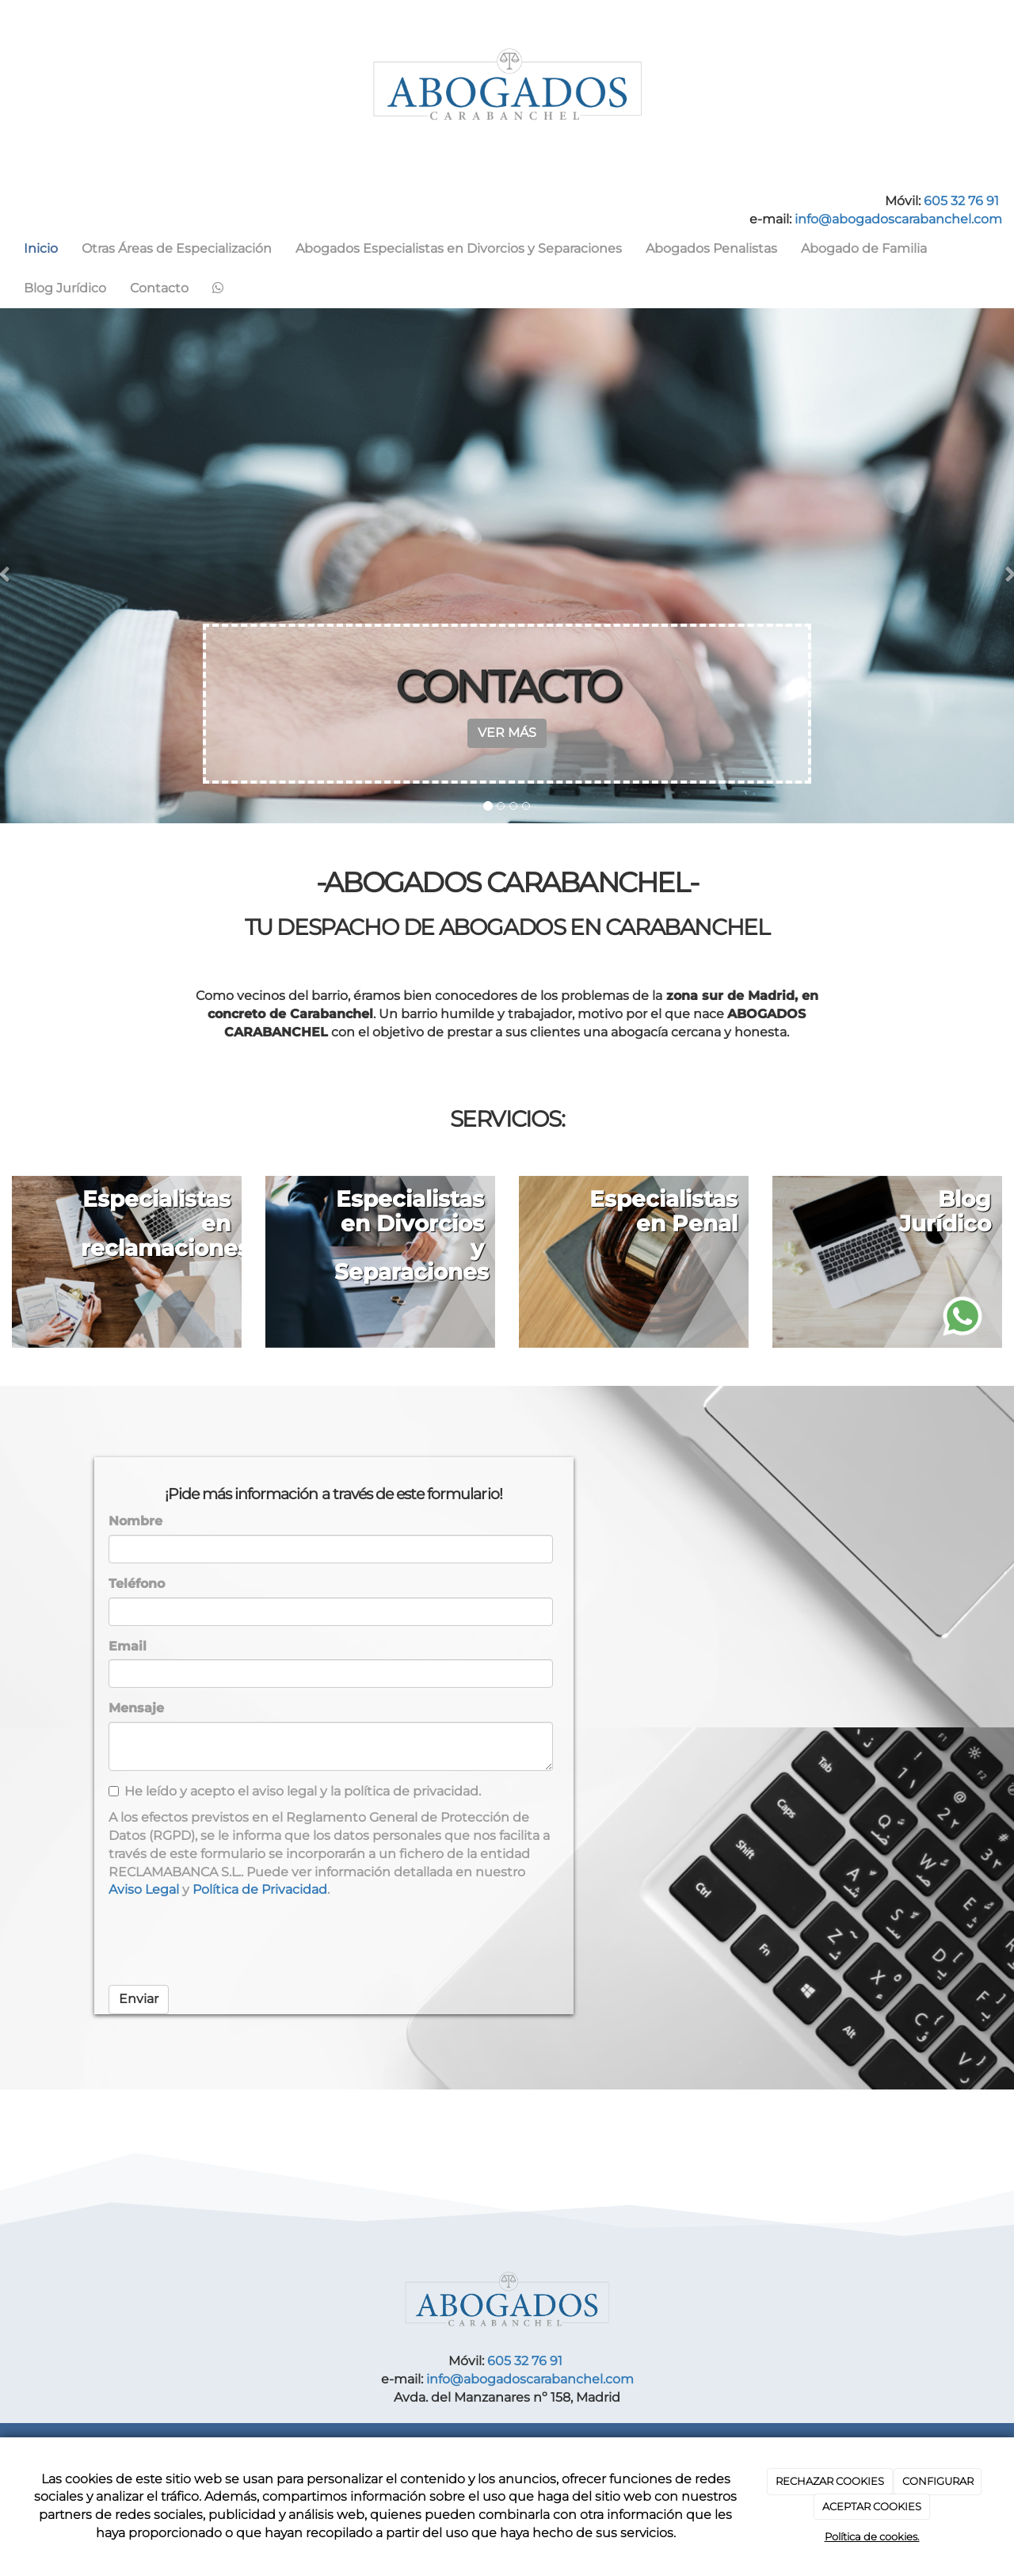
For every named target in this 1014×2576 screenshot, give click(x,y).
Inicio (41, 248)
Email (128, 1646)
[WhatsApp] (217, 288)
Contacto (159, 288)
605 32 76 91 (961, 200)
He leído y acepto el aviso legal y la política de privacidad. (295, 1791)
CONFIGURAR (938, 2481)
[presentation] (229, 1942)
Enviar (138, 1998)
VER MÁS (507, 732)
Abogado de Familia (864, 248)
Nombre (135, 1520)
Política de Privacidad (260, 1889)
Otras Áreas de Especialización (177, 248)
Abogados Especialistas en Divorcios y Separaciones (458, 248)
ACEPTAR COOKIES (871, 2506)
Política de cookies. (872, 2536)
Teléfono (137, 1583)
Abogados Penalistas (711, 248)
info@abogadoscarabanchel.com (898, 219)
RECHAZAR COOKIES (830, 2481)
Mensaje (136, 1707)
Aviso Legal (144, 1889)
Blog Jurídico (65, 288)
